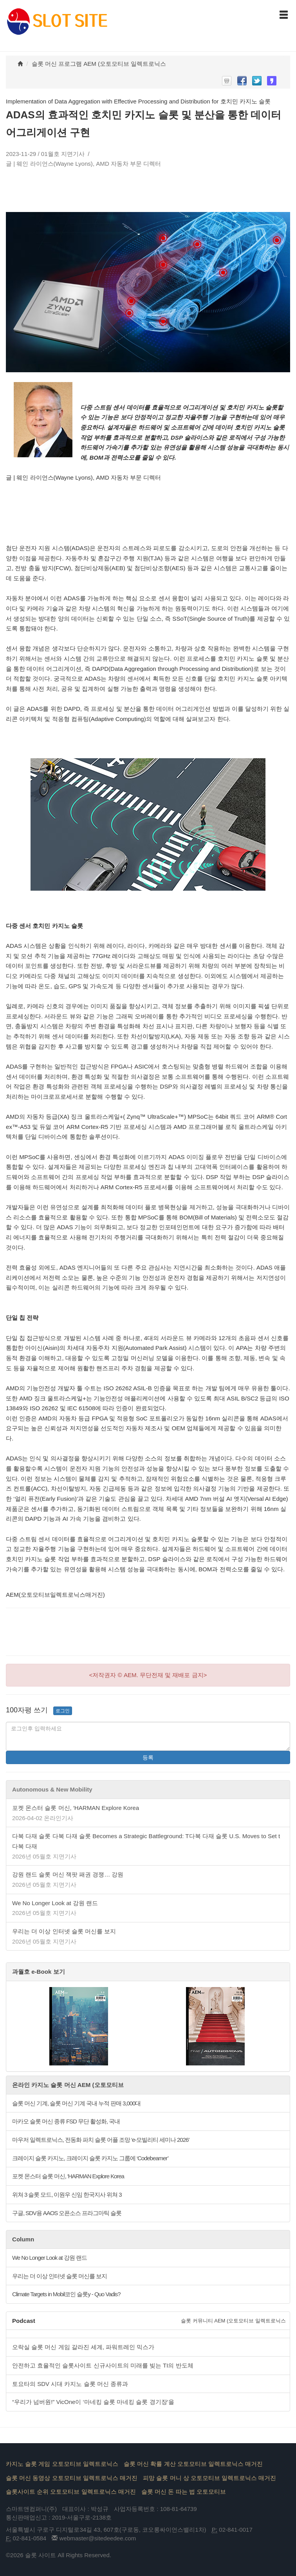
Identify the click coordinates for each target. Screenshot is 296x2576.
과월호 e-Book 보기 (38, 1971)
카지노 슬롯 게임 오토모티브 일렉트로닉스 (62, 2463)
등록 (148, 1757)
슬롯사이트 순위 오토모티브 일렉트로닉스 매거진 (71, 2491)
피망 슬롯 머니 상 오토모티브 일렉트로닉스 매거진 (209, 2478)
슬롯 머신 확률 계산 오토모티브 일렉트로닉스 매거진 (193, 2463)
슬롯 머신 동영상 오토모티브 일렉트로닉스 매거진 (71, 2478)
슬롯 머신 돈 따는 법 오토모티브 (183, 2491)
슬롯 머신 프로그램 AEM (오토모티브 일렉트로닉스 (99, 63)
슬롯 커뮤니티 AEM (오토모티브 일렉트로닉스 (233, 2321)
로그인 (63, 1711)
